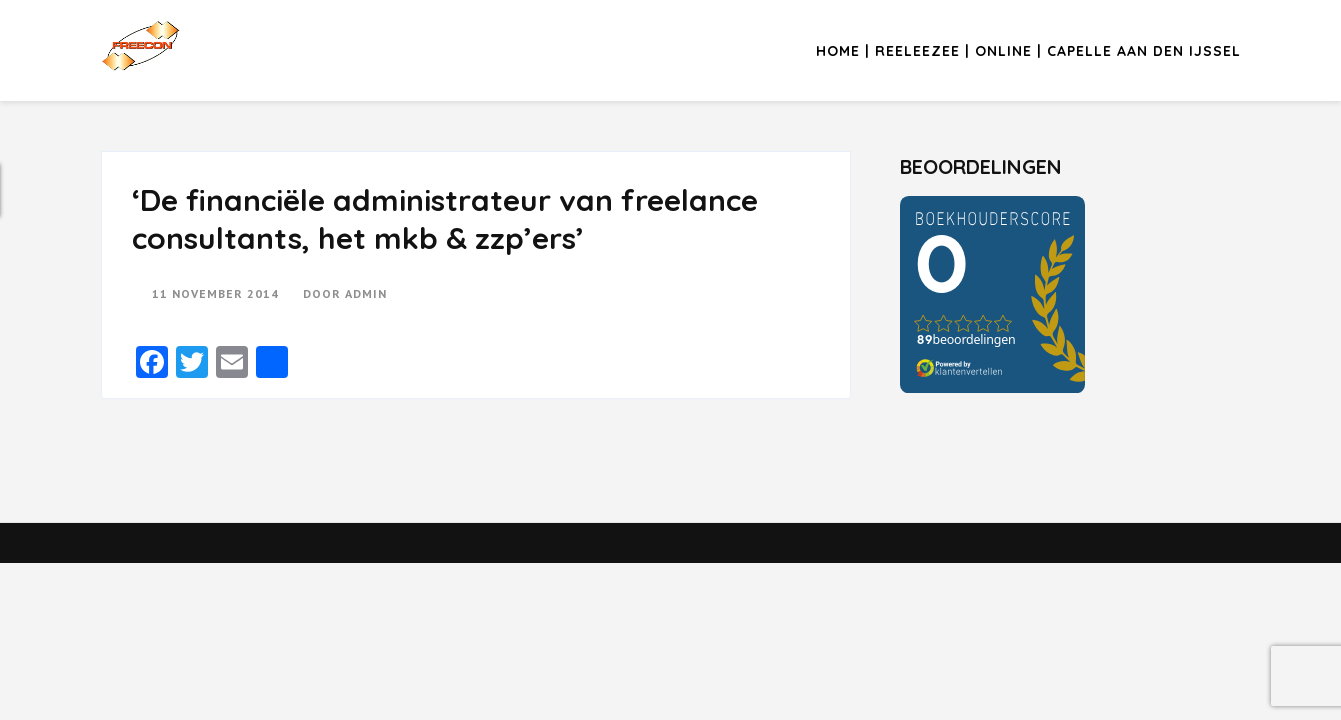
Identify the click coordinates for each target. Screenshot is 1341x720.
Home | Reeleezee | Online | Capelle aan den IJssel (1028, 51)
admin (366, 293)
